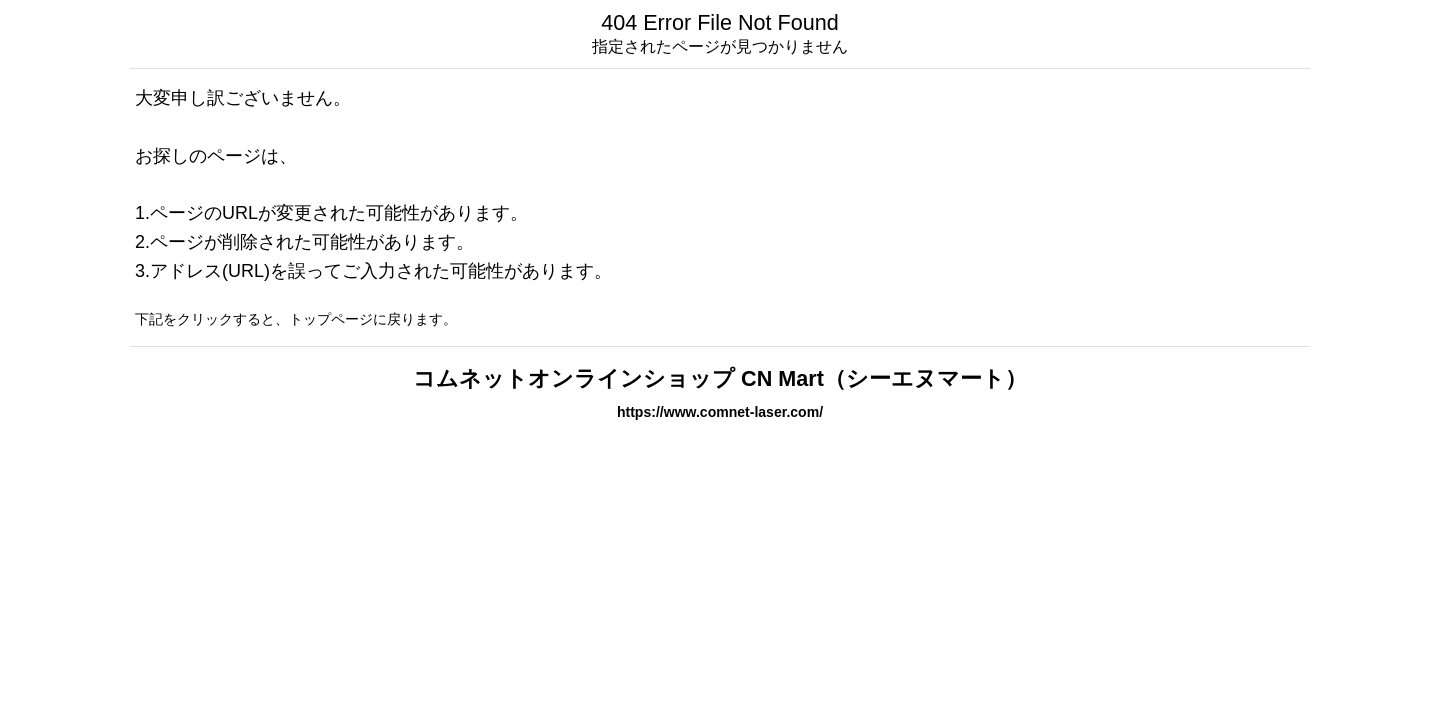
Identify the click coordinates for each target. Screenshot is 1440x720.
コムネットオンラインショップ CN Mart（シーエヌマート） (720, 378)
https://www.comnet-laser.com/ (720, 412)
